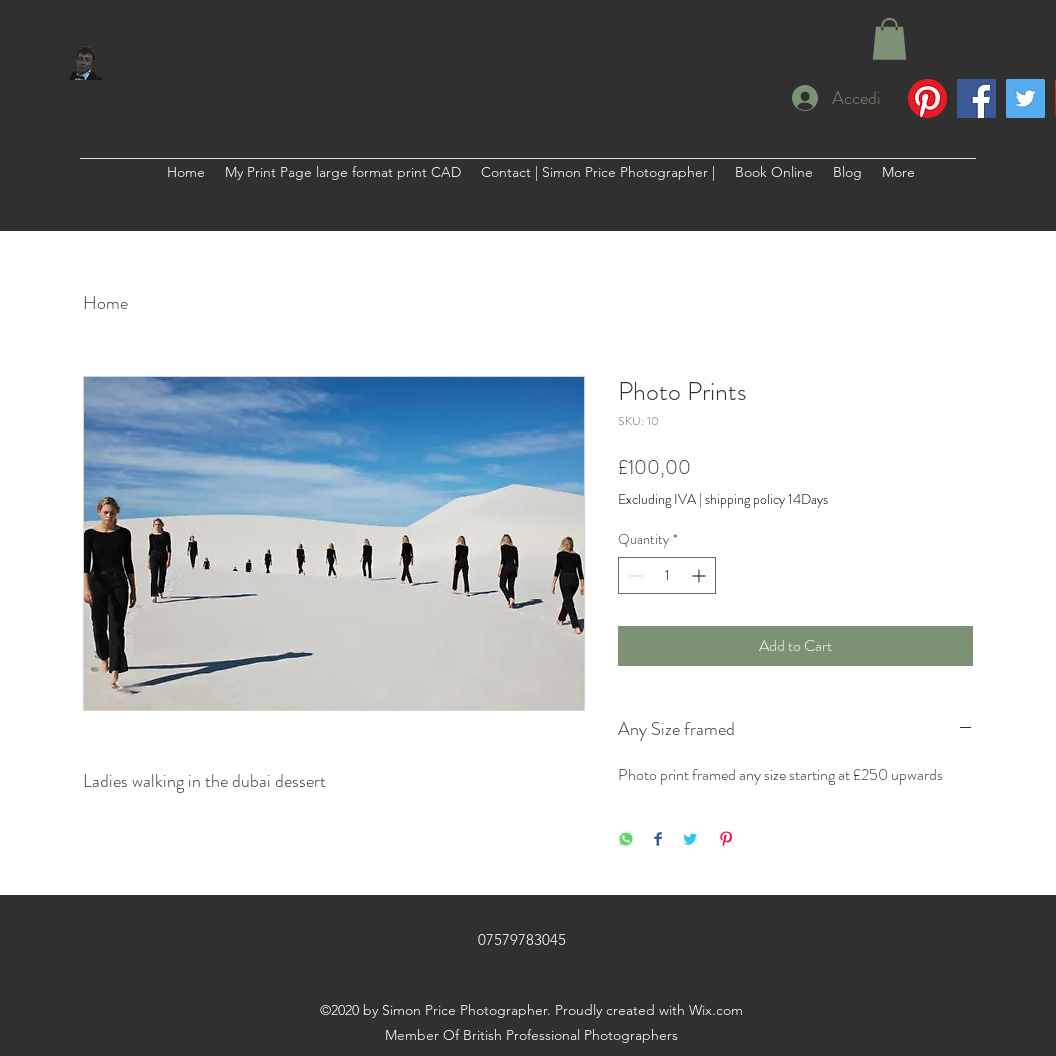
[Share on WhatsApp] (626, 840)
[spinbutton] (667, 575)
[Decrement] (633, 575)
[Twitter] (1025, 98)
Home (105, 303)
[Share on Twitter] (690, 840)
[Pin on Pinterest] (726, 840)
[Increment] (700, 575)
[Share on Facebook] (658, 840)
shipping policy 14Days (766, 499)
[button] (889, 39)
